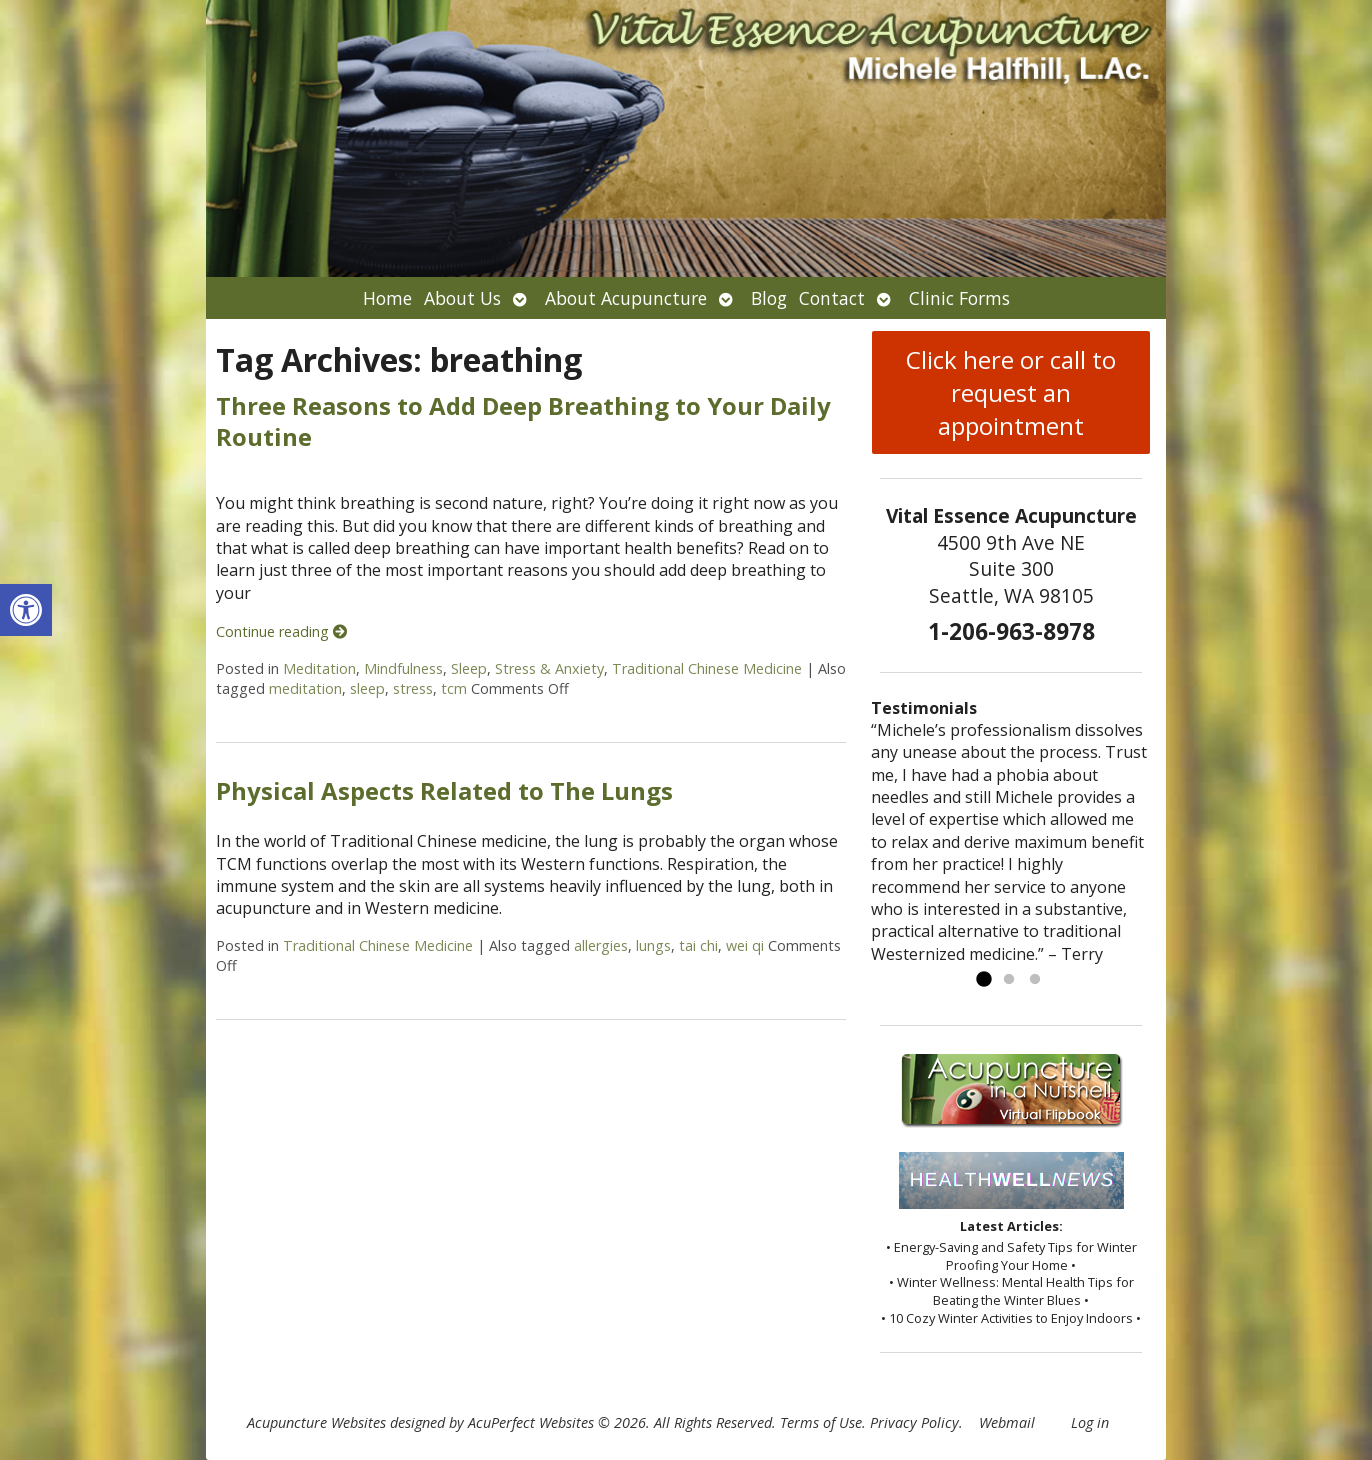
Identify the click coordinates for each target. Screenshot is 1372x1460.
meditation (305, 688)
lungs (653, 945)
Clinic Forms (959, 298)
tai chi (698, 945)
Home (387, 298)
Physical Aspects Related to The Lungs (444, 790)
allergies (601, 945)
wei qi (745, 945)
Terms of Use (821, 1422)
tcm (454, 688)
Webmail (1007, 1422)
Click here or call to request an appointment (1011, 392)
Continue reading (281, 631)
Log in (1090, 1422)
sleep (367, 688)
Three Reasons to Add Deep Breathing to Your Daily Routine (523, 421)
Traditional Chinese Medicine (707, 668)
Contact (832, 298)
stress (413, 688)
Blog (769, 298)
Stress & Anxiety (549, 668)
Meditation (319, 668)
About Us (462, 298)
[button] (26, 610)
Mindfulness (403, 668)
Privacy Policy (914, 1422)
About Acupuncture (626, 298)
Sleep (469, 668)
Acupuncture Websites (316, 1422)
